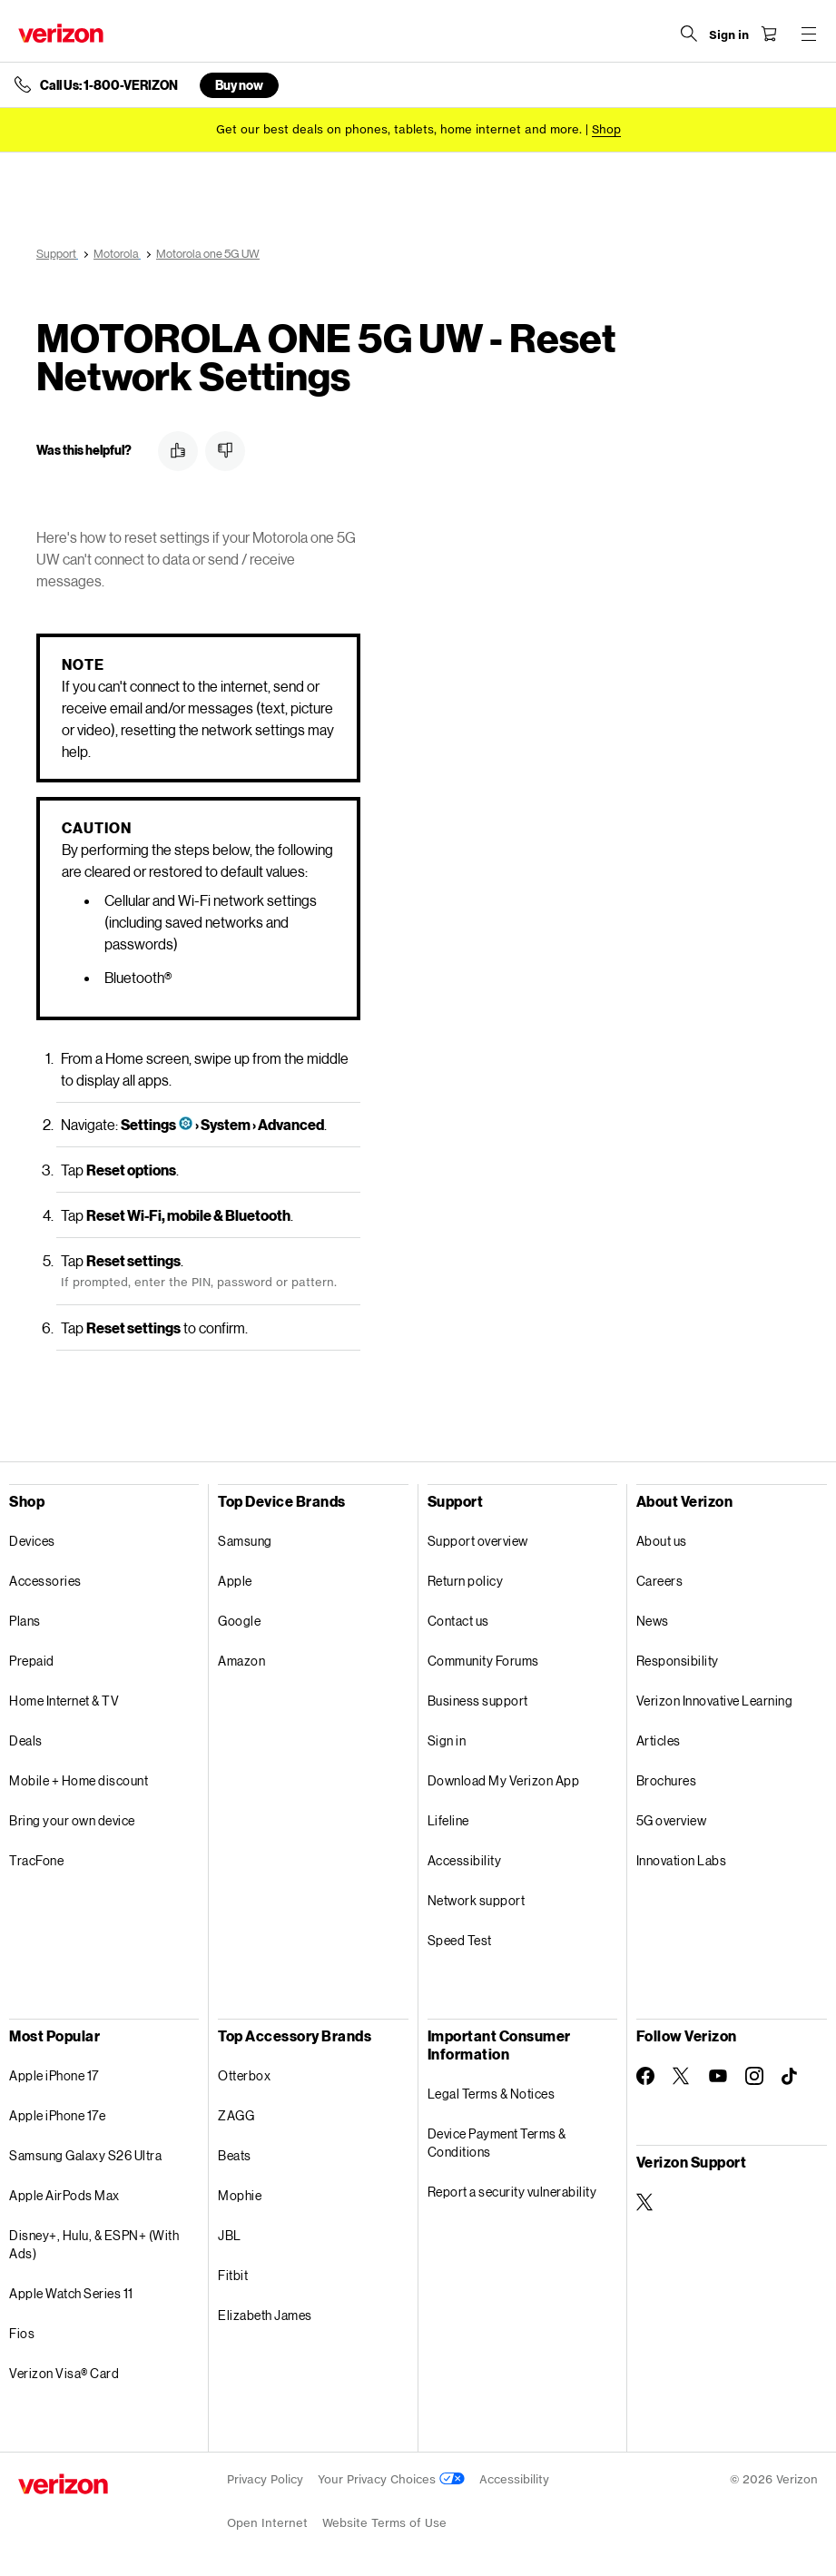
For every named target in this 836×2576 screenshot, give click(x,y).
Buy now (239, 85)
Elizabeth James (265, 2315)
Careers (660, 1580)
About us (661, 1541)
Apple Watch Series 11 (71, 2293)
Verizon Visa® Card (64, 2373)
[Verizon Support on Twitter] (645, 2202)
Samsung (245, 1541)
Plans (25, 1620)
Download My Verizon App (504, 1780)
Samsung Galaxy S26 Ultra (85, 2155)
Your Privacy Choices (391, 2479)
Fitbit (233, 2275)
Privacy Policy (265, 2479)
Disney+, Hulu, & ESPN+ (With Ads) (94, 2244)
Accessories (45, 1580)
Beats (234, 2155)
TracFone (36, 1860)
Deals (26, 1740)
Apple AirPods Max (64, 2195)
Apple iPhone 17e (57, 2115)
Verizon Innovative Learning (714, 1700)
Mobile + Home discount (78, 1780)
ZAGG (236, 2115)
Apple (235, 1580)
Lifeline (448, 1820)
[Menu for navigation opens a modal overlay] (809, 34)
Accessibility (465, 1860)
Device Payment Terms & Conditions (497, 2142)
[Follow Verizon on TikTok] (791, 2077)
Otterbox (244, 2075)
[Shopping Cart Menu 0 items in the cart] (769, 34)
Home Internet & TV (64, 1700)
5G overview (671, 1820)
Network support (477, 1900)
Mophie (239, 2195)
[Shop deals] (606, 129)
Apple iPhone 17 (54, 2075)
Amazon (241, 1660)
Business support (478, 1700)
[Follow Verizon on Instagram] (754, 2076)
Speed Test (460, 1940)
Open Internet (267, 2523)
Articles (658, 1740)
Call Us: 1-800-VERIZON (109, 85)
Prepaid (31, 1660)
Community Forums (483, 1660)
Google (239, 1620)
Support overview (478, 1541)
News (652, 1620)
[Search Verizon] (689, 34)
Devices (32, 1541)
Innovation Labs (681, 1860)
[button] (178, 451)
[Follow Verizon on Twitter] (682, 2076)
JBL (229, 2235)
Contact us (458, 1620)
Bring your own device (72, 1820)
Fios (21, 2333)
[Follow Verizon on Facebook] (645, 2076)
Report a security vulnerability (512, 2191)
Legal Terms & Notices (492, 2093)
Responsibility (677, 1660)
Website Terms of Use (384, 2523)
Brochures (666, 1780)
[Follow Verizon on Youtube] (718, 2076)
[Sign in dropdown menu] (729, 35)
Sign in (447, 1740)
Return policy (466, 1580)
